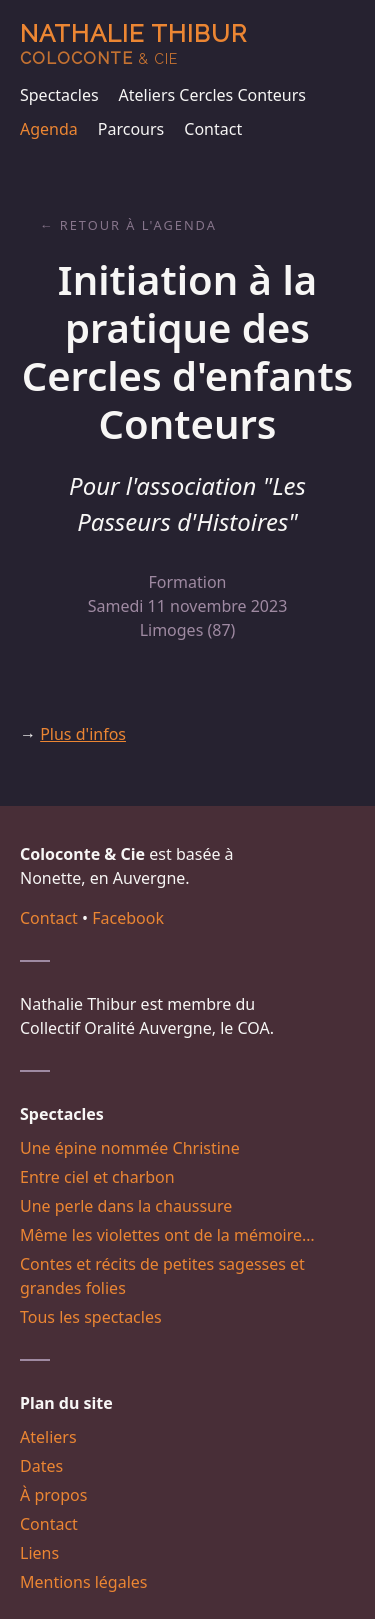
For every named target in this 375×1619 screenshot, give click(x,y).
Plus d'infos (83, 734)
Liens (39, 1553)
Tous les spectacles (91, 1317)
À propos (53, 1495)
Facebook (128, 918)
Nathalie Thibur (133, 43)
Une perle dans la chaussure (126, 1206)
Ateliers (48, 1437)
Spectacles (59, 95)
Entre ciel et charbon (97, 1177)
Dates (41, 1466)
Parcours (131, 129)
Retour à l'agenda (138, 225)
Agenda (49, 129)
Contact (213, 129)
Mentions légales (84, 1582)
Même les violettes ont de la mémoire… (167, 1235)
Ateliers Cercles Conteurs (212, 95)
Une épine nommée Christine (130, 1148)
